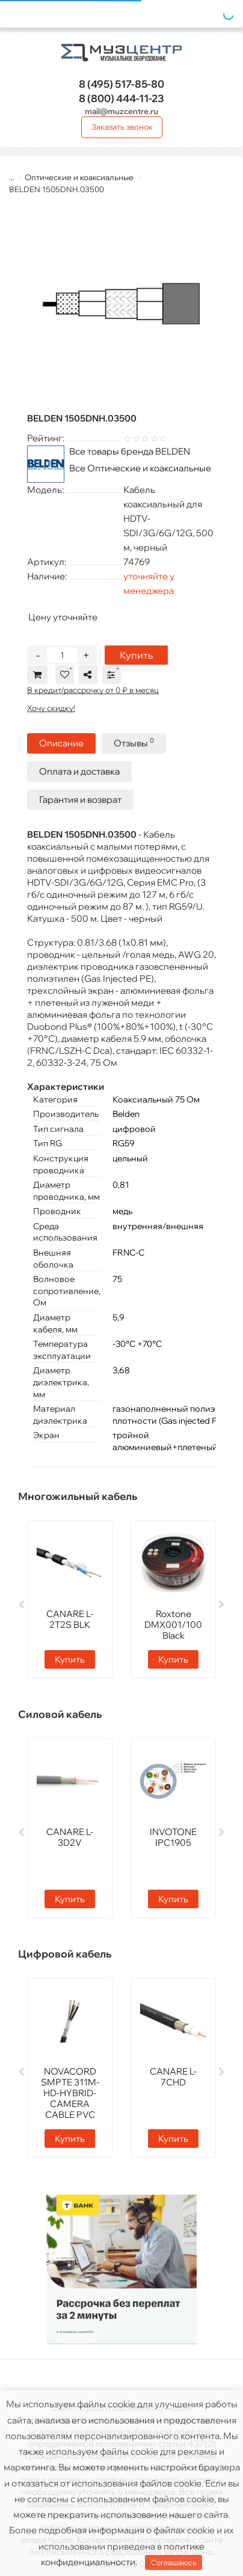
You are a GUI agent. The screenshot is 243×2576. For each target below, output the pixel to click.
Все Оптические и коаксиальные (140, 468)
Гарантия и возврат (80, 799)
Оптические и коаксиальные (79, 177)
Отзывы (134, 742)
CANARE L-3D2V (69, 1837)
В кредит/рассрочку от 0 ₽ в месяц (93, 690)
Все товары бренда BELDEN (129, 451)
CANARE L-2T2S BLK (69, 1619)
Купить (136, 655)
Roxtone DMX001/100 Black (173, 1624)
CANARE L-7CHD (173, 2077)
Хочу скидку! (51, 708)
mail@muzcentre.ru (121, 111)
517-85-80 (121, 83)
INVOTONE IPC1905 (173, 1837)
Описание (61, 743)
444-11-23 (121, 98)
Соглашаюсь (173, 2562)
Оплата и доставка (79, 771)
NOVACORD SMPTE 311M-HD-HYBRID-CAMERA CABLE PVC (70, 2093)
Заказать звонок (122, 127)
